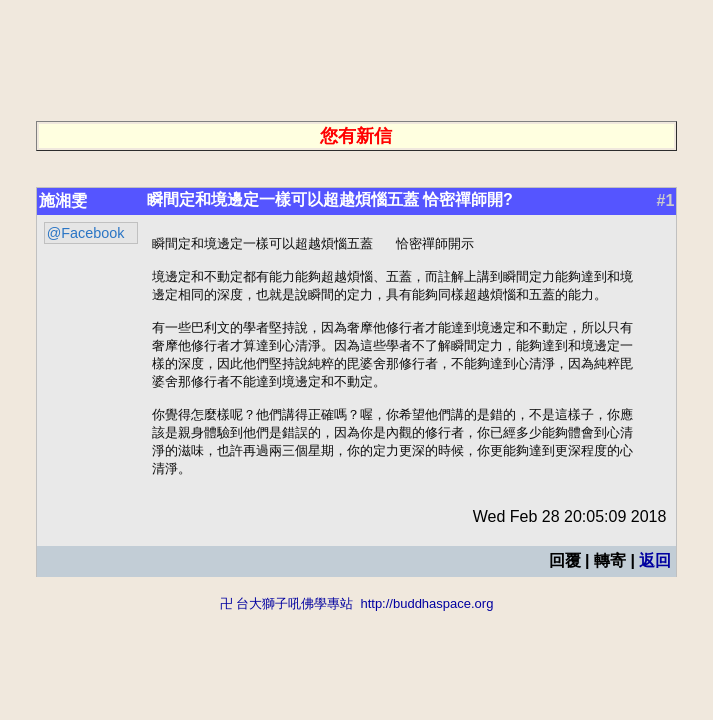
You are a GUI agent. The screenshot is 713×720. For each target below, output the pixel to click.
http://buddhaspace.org (426, 623)
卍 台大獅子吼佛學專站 (287, 623)
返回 (655, 580)
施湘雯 (63, 200)
